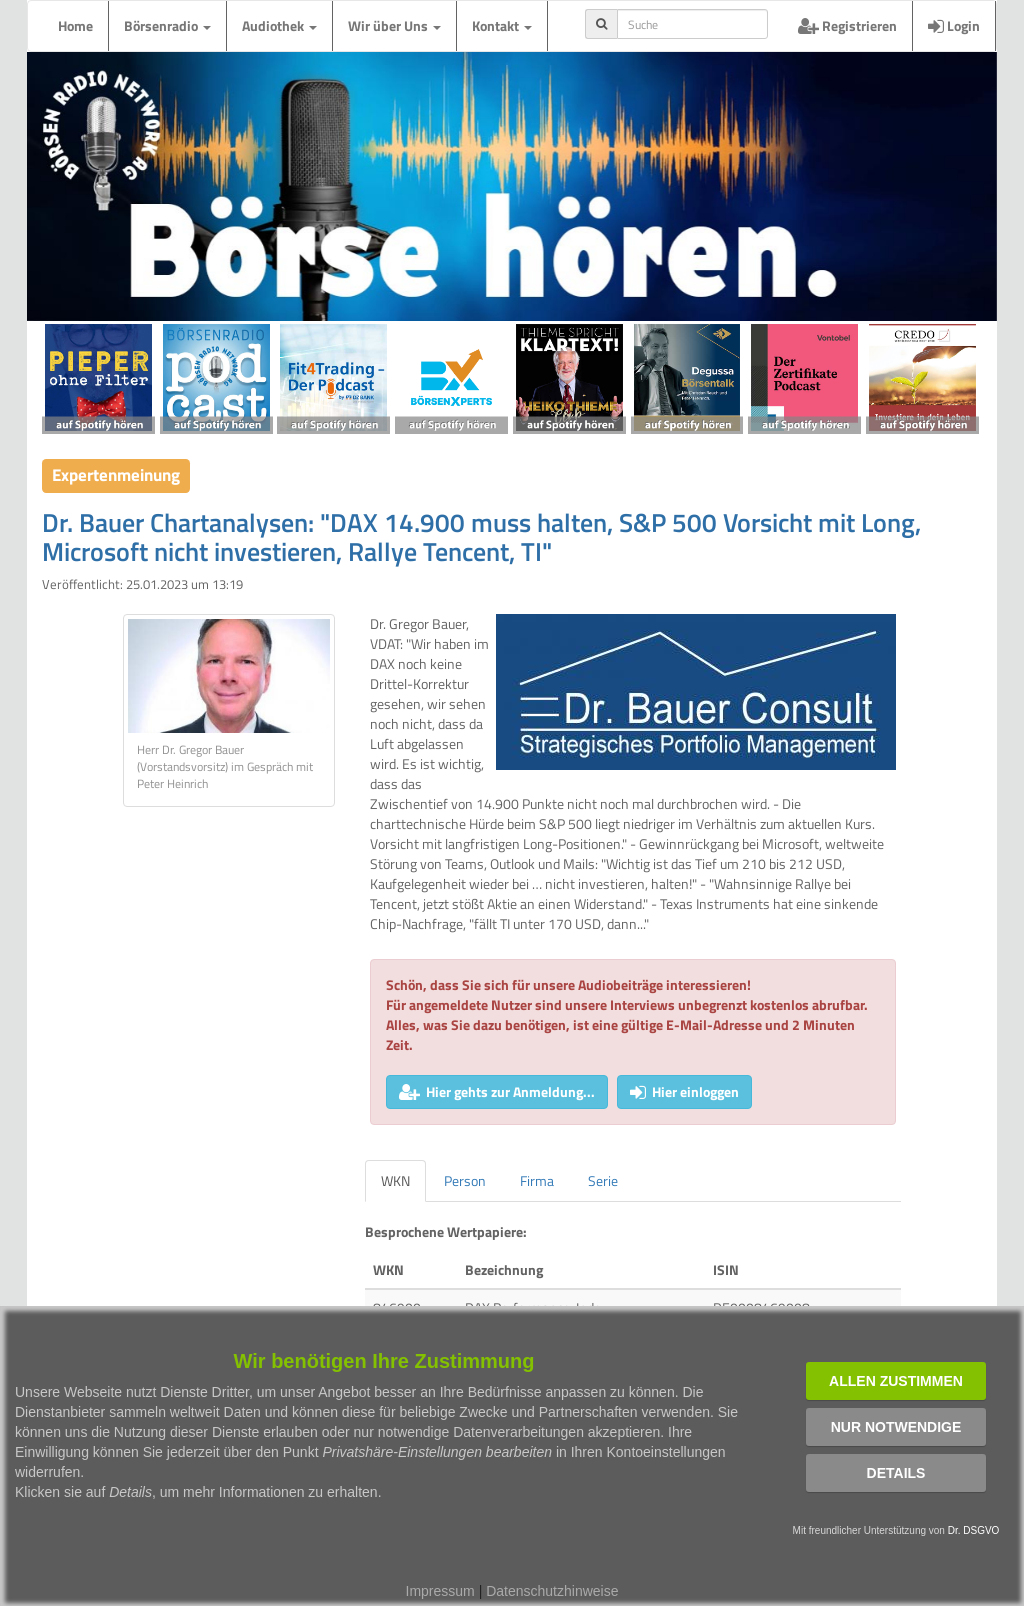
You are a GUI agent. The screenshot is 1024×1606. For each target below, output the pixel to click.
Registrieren (847, 25)
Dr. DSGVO (974, 1530)
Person (465, 1180)
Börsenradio (167, 25)
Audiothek (279, 25)
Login (954, 25)
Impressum (440, 1591)
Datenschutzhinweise (552, 1591)
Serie (603, 1180)
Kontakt (502, 25)
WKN (395, 1180)
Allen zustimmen (896, 1381)
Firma (537, 1180)
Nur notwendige (896, 1427)
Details (896, 1473)
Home (75, 25)
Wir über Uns (394, 25)
